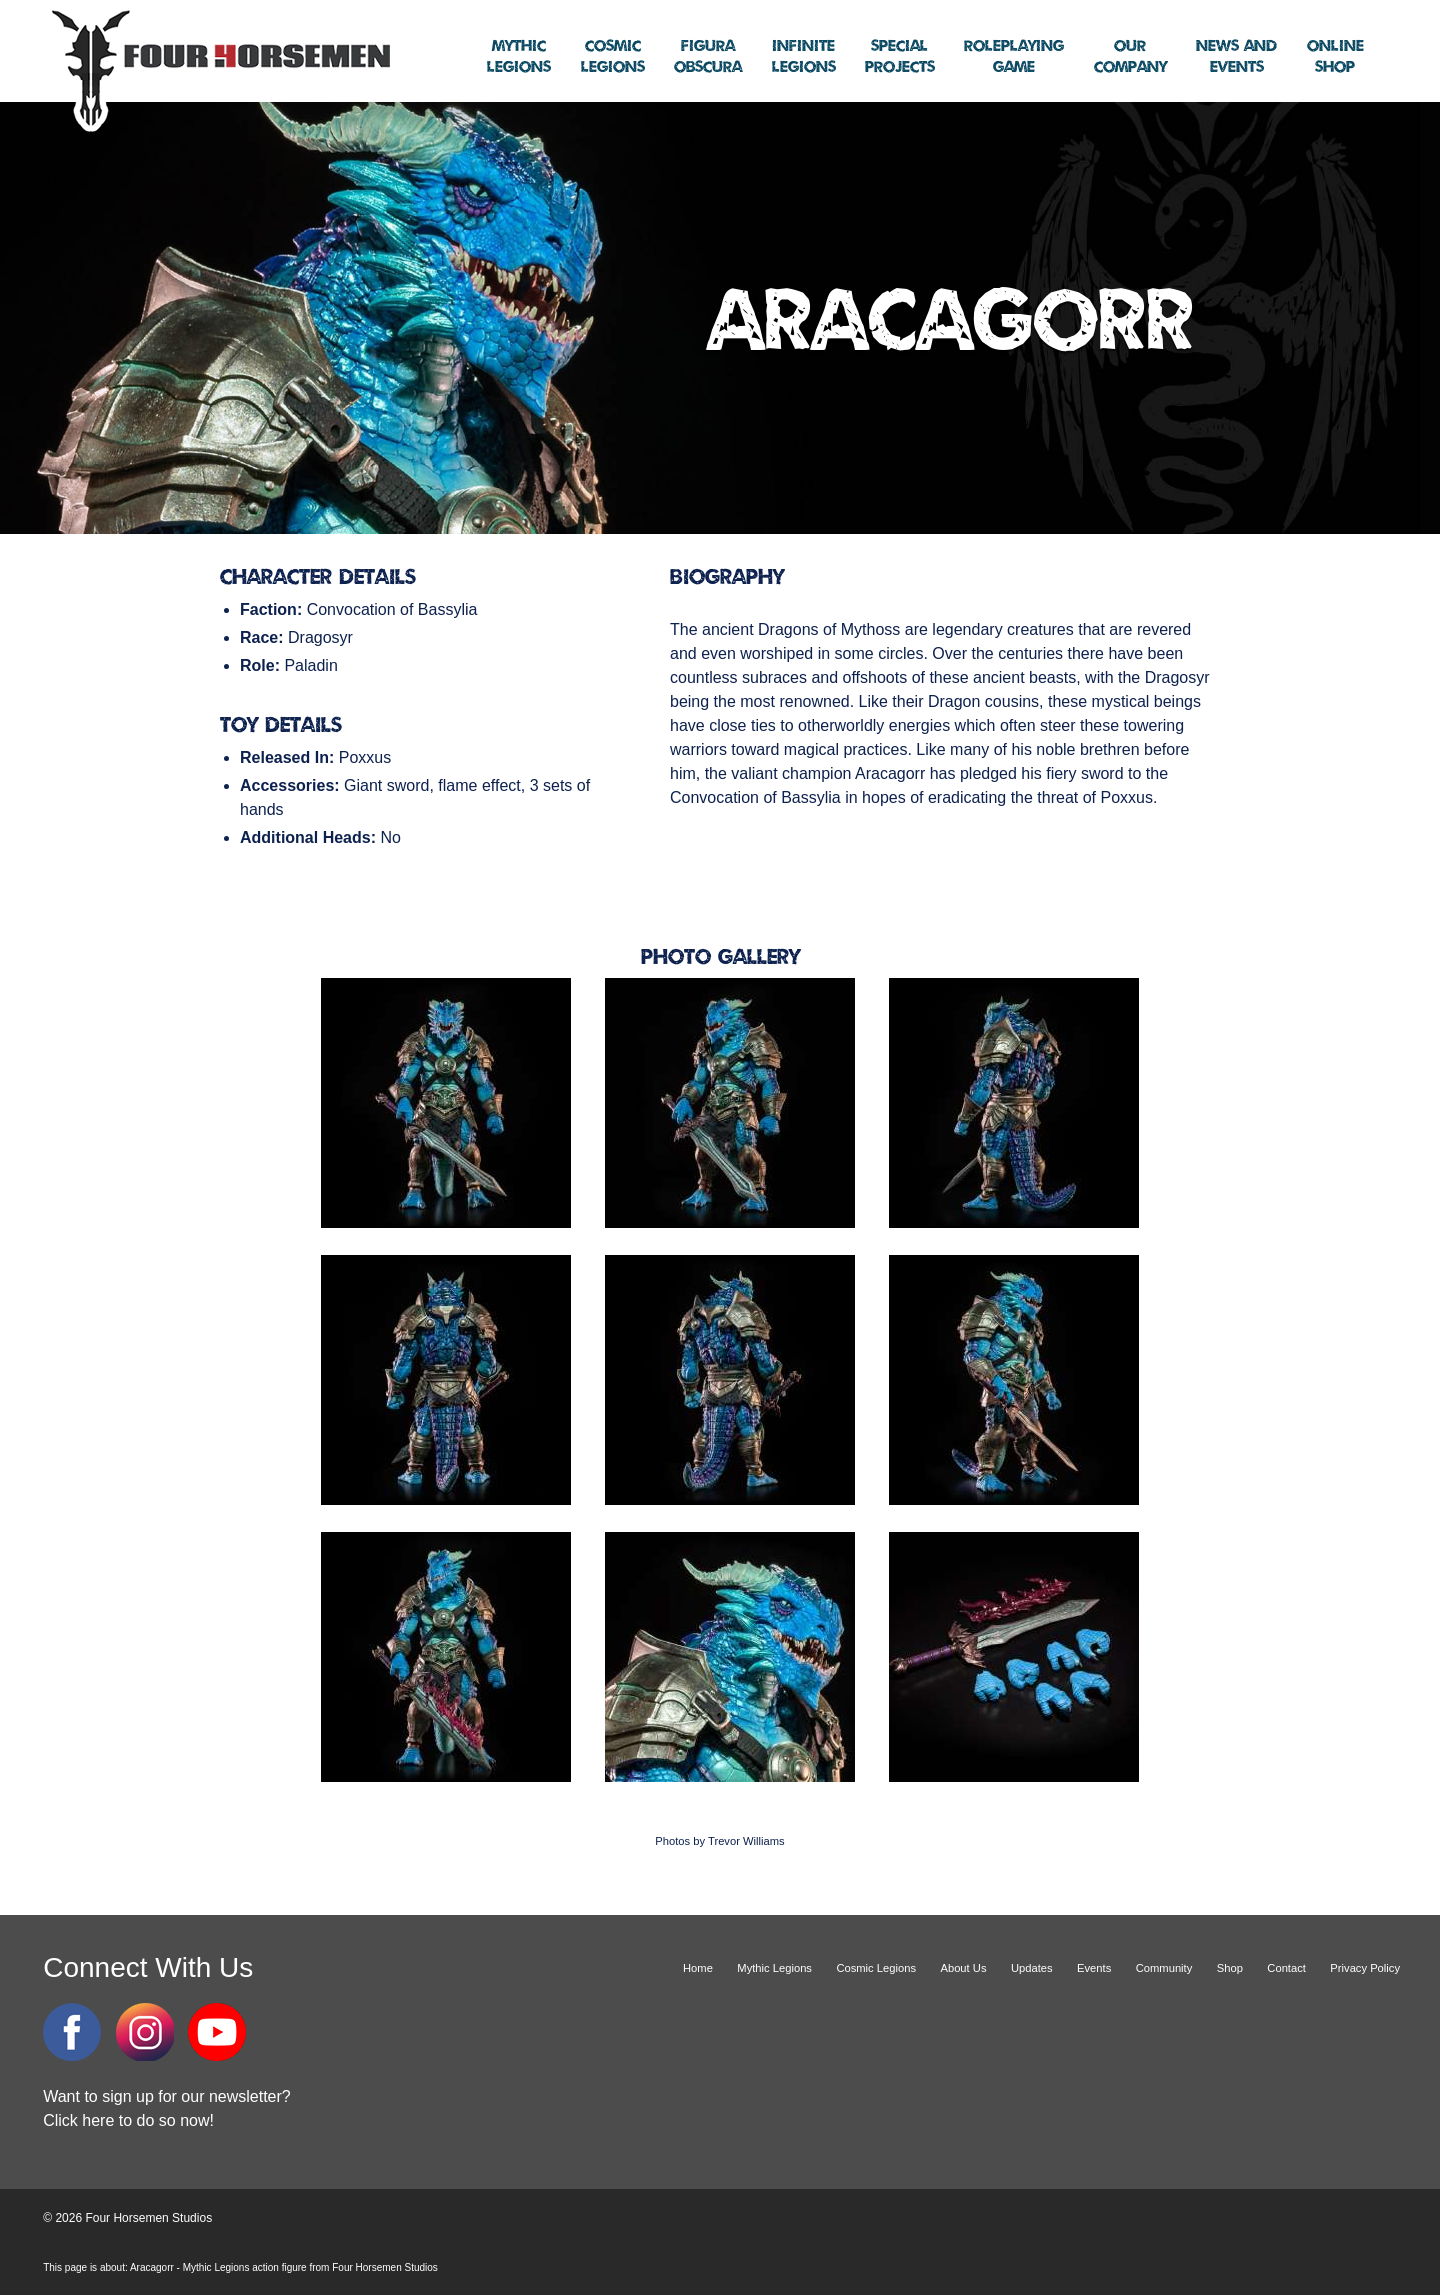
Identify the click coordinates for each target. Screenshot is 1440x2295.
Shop (1335, 57)
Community (1164, 1968)
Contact (1286, 1968)
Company (1130, 57)
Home (698, 1968)
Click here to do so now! (128, 2120)
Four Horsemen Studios (218, 68)
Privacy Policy (1365, 1968)
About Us (963, 1968)
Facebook (72, 2032)
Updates (1032, 1968)
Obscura (708, 57)
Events (1236, 57)
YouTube (217, 2032)
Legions (519, 57)
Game (1014, 57)
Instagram (145, 2032)
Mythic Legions (774, 1968)
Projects (900, 57)
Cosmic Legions (876, 1968)
